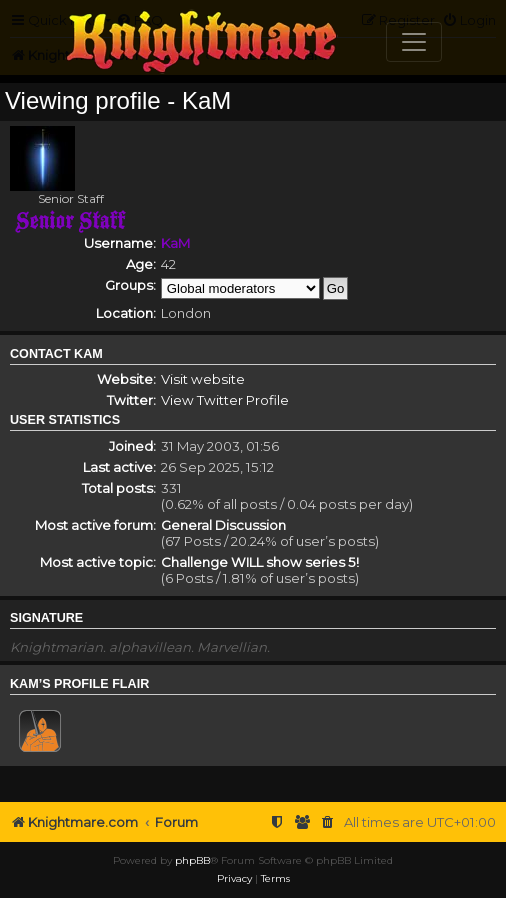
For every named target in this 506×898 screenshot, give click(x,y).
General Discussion (223, 525)
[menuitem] (328, 822)
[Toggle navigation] (414, 42)
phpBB (192, 860)
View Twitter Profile (225, 400)
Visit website (203, 379)
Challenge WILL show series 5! (260, 562)
